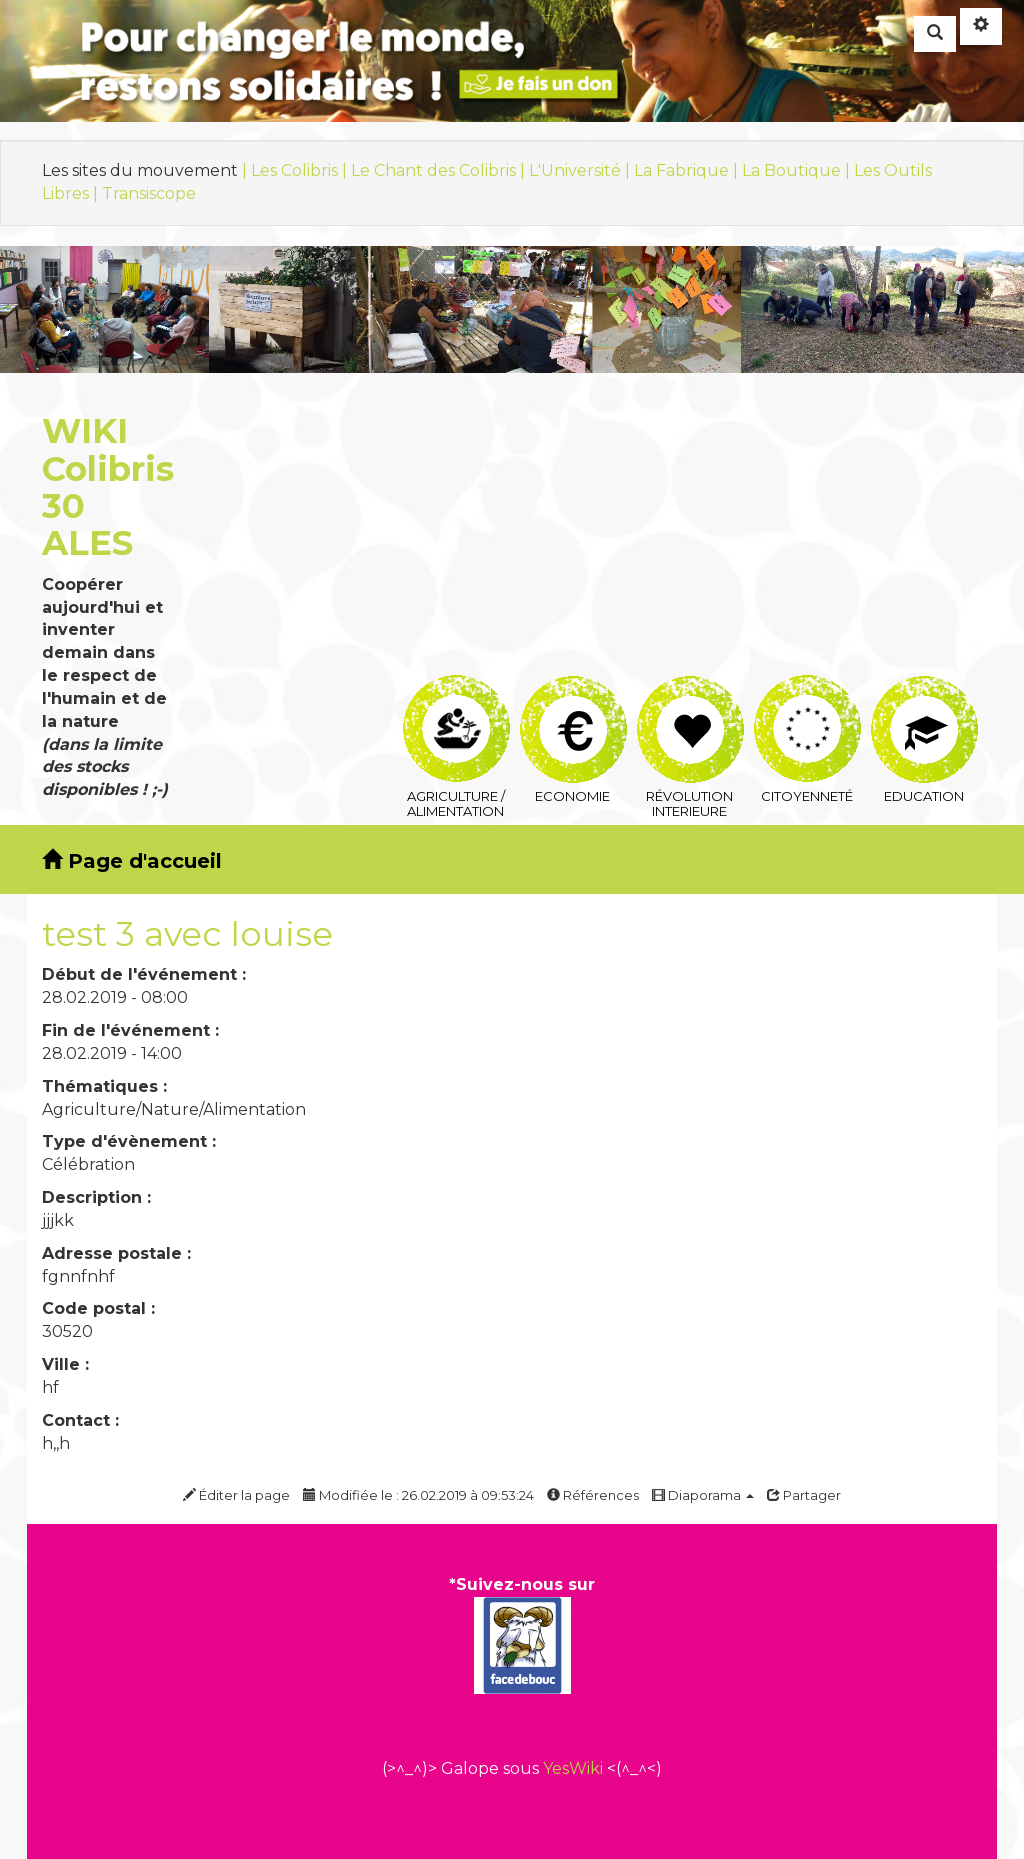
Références (593, 1495)
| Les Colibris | (296, 170)
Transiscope (149, 193)
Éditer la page (236, 1495)
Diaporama (703, 1495)
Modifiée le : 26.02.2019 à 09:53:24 (418, 1495)
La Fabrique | (688, 170)
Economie (573, 699)
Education (924, 699)
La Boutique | (798, 170)
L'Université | (581, 170)
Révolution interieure (690, 699)
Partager (804, 1495)
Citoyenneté (807, 698)
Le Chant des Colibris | (440, 170)
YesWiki (573, 1768)
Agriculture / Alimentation (456, 698)
